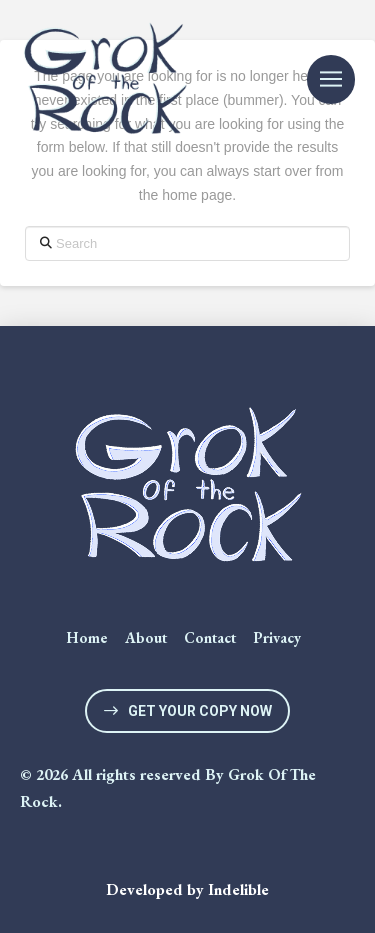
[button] (331, 79)
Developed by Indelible (187, 889)
